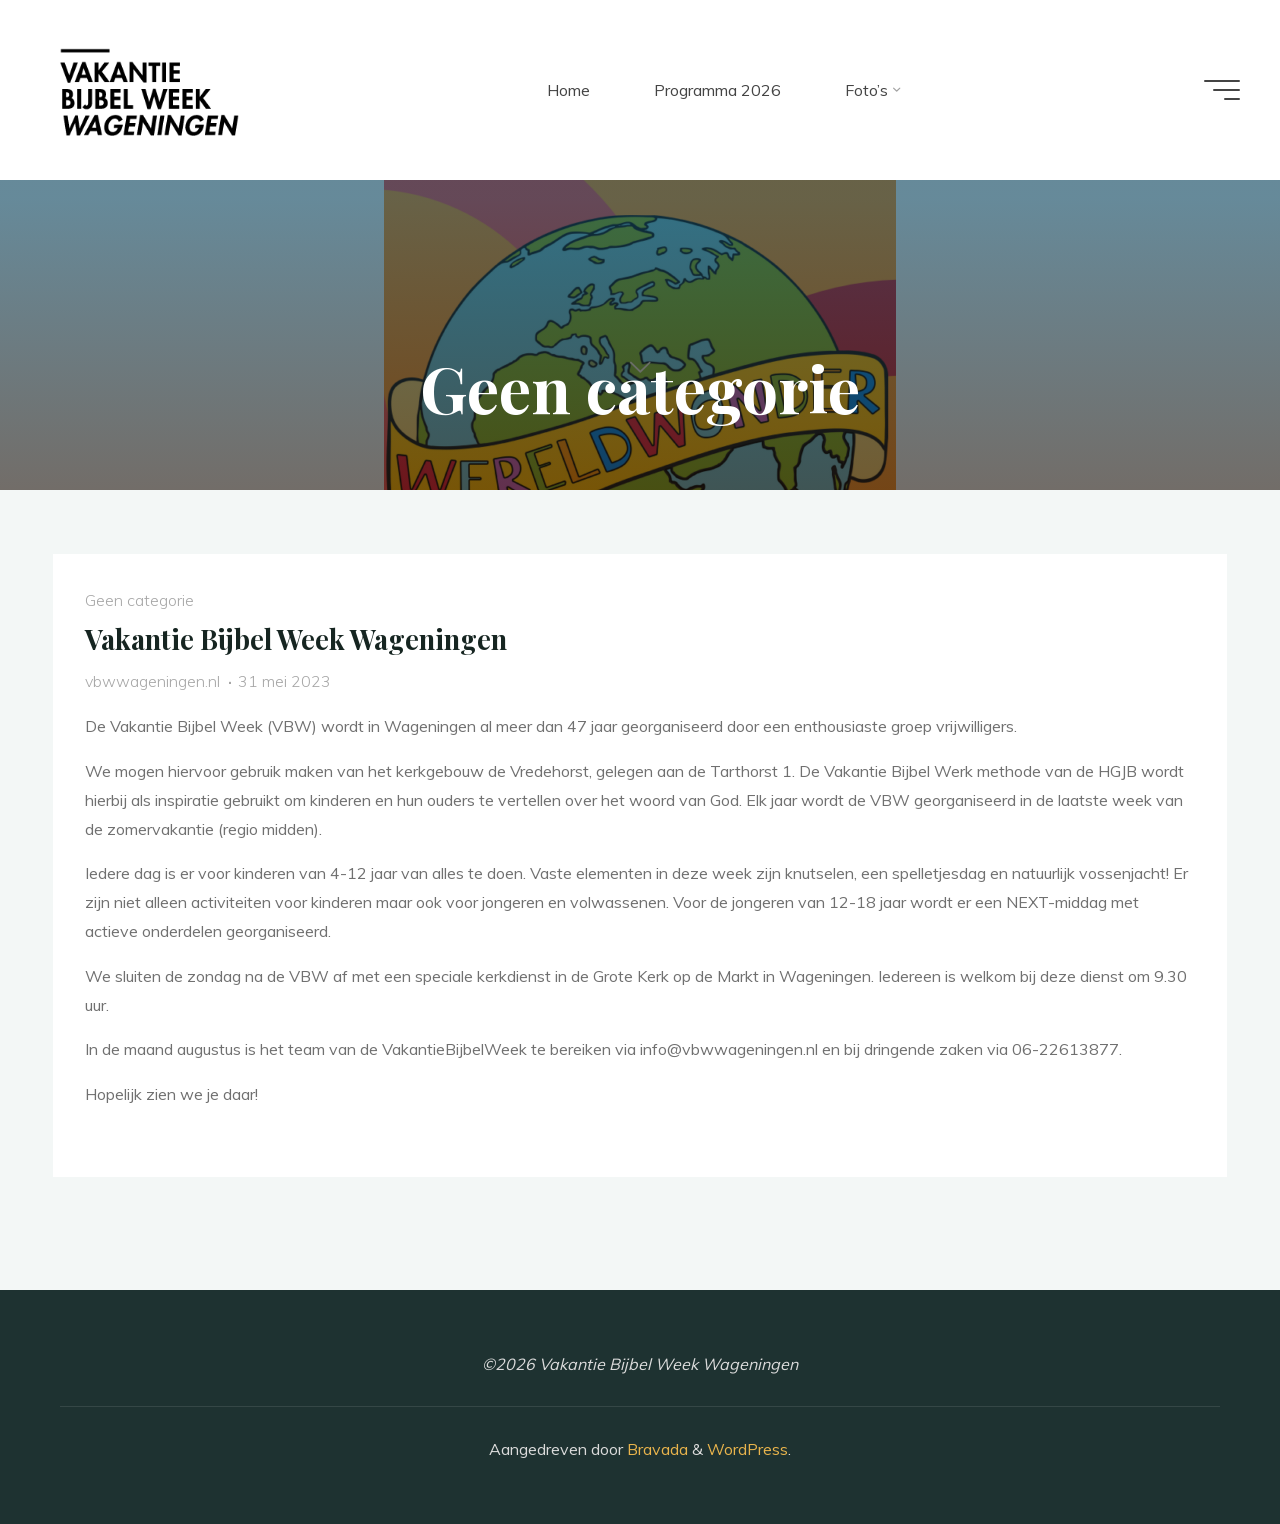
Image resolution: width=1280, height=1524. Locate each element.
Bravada (655, 1449)
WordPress (747, 1449)
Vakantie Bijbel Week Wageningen (296, 639)
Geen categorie (139, 600)
